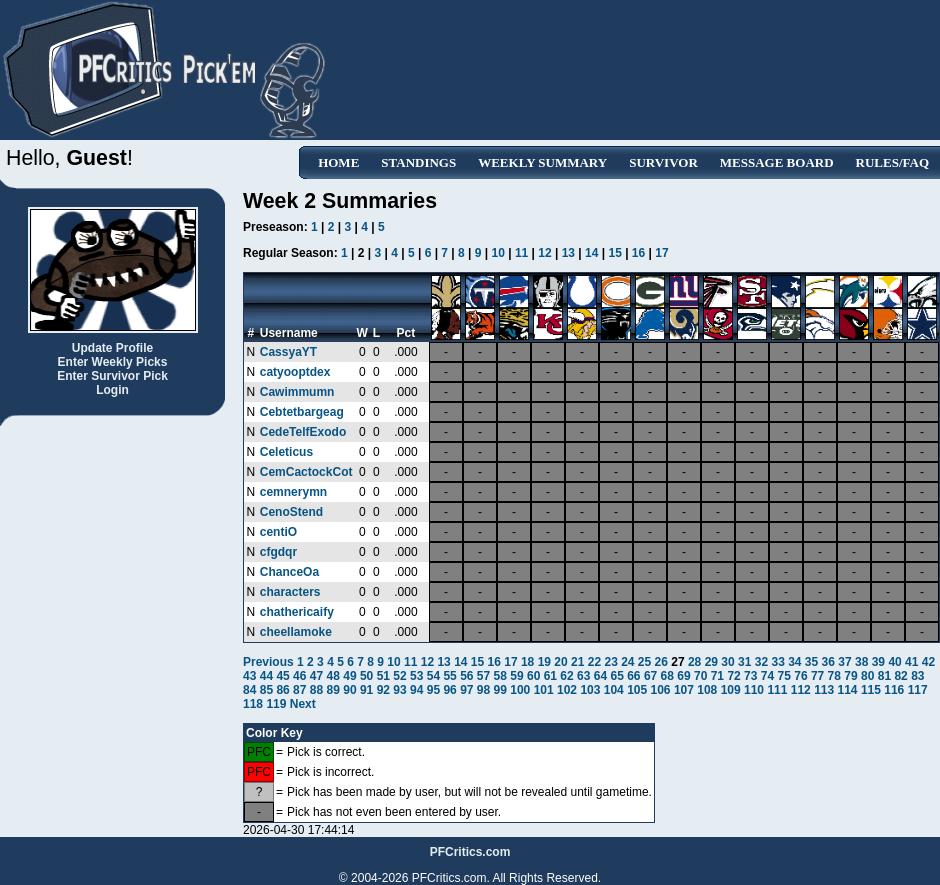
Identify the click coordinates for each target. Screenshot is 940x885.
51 (383, 676)
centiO (278, 532)
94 (416, 690)
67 (650, 676)
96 (449, 690)
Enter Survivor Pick (112, 376)
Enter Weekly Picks (113, 362)
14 (591, 253)
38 (861, 662)
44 (266, 676)
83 (917, 676)
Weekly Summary (542, 162)
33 (777, 662)
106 (661, 690)
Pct (406, 333)
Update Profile (112, 348)
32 (761, 662)
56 (466, 676)
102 (567, 690)
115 (871, 690)
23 (610, 662)
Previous (270, 662)
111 (777, 690)
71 (717, 676)
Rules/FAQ (892, 162)
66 (633, 676)
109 (731, 690)
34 (794, 662)
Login (112, 390)
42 (928, 662)
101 (544, 690)
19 (544, 662)
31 (744, 662)
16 (638, 253)
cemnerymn (293, 492)
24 (627, 662)
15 (614, 253)
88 (316, 690)
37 (844, 662)
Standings (418, 162)
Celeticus (286, 452)
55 (449, 676)
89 (333, 690)
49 (349, 676)
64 (600, 676)
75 (784, 676)
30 (727, 662)
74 (767, 676)
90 (349, 690)
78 (834, 676)
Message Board (777, 162)
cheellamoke (296, 632)
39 (878, 662)
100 (520, 690)
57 (483, 676)
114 (848, 690)
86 (282, 690)
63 (583, 676)
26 (661, 662)
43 (249, 676)
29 (711, 662)
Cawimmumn (297, 392)
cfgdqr (278, 552)
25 (644, 662)
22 (594, 662)
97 (466, 690)
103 (590, 690)
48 (333, 676)
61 (550, 676)
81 (884, 676)
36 (828, 662)
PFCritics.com (470, 852)
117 (918, 690)
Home (338, 162)
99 (500, 690)
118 (253, 704)
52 (399, 676)
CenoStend (291, 512)
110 (754, 690)
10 (498, 253)
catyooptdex (295, 372)
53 (416, 676)
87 (299, 690)
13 (568, 253)
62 (566, 676)
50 (366, 676)
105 (637, 690)
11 (521, 253)
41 (911, 662)
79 (850, 676)
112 (801, 690)
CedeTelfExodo (303, 432)
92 (383, 690)
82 (900, 676)
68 (667, 676)
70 (700, 676)
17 (661, 253)
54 (433, 676)
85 (266, 690)
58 (500, 676)
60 (533, 676)
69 (683, 676)
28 (694, 662)
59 (516, 676)
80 (867, 676)
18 (527, 662)
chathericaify (297, 612)
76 (800, 676)
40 (894, 662)
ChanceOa (289, 572)
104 (614, 690)
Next (303, 704)
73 (750, 676)
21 (577, 662)
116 (894, 690)
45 (282, 676)
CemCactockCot (306, 472)
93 (399, 690)
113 (824, 690)
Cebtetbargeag (302, 412)
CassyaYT (288, 352)
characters (290, 592)
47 (316, 676)
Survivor (663, 162)
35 (811, 662)
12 (544, 253)
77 (817, 676)
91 (366, 690)
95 (433, 690)
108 (707, 690)
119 (276, 704)
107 (684, 690)
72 (733, 676)
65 (616, 676)
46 (299, 676)
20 (560, 662)
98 (483, 690)
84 (249, 690)
